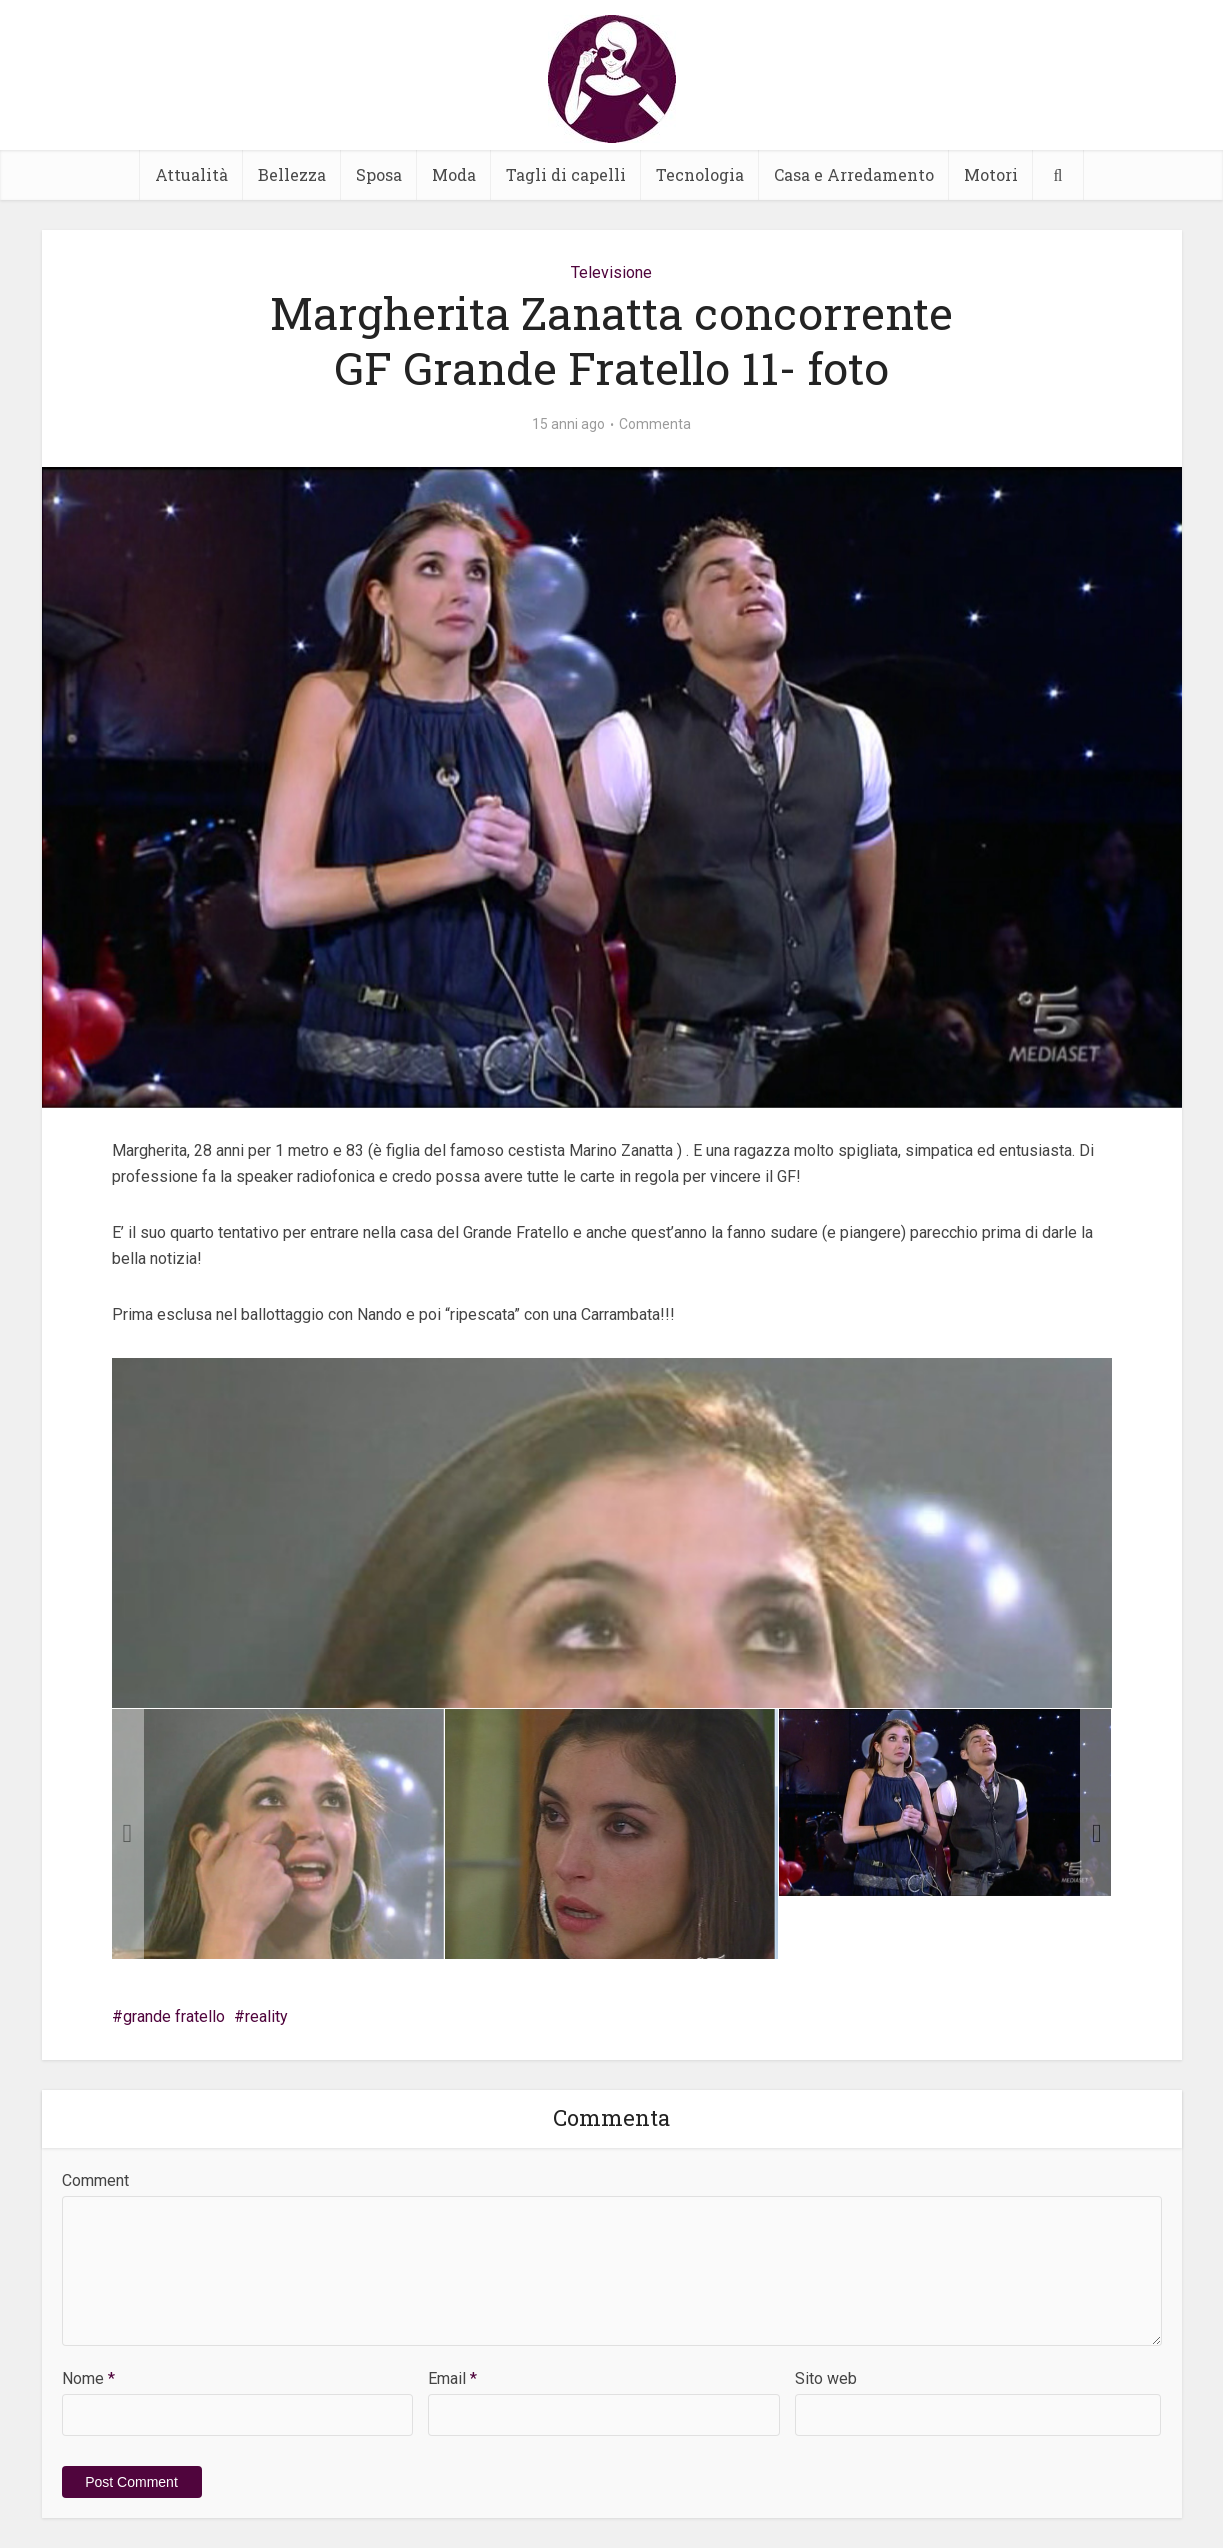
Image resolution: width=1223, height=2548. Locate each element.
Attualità (191, 174)
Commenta (655, 424)
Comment (95, 2180)
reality (266, 2016)
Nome (88, 2378)
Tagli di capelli (566, 174)
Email (452, 2378)
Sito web (826, 2378)
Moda (454, 174)
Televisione (611, 272)
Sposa (379, 174)
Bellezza (292, 174)
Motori (991, 174)
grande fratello (174, 2016)
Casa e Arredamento (854, 174)
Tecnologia (700, 174)
